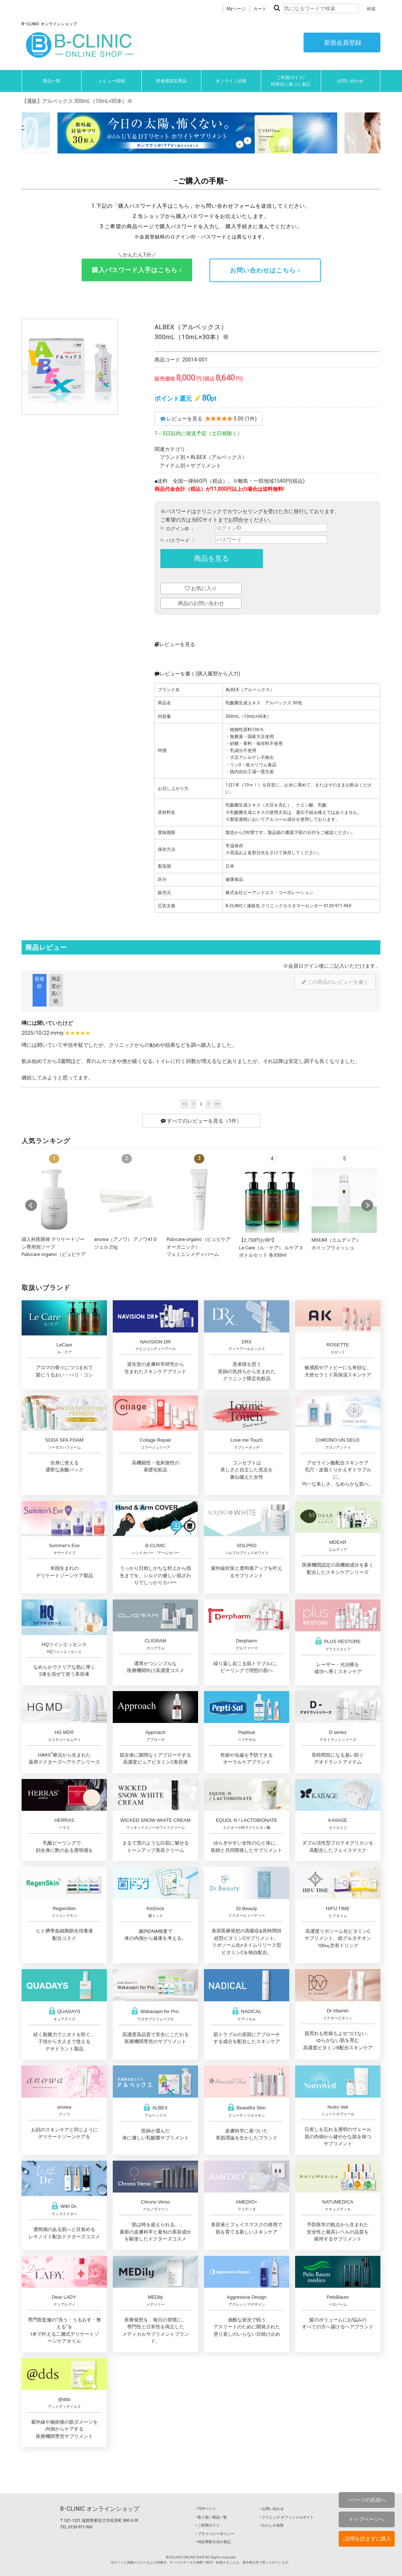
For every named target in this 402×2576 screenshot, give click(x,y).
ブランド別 (172, 457)
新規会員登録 (342, 42)
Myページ (236, 8)
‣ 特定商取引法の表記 (213, 2542)
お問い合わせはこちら (265, 270)
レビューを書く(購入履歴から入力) (197, 674)
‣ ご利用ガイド (208, 2525)
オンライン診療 (231, 81)
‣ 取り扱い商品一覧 (211, 2517)
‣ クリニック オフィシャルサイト (287, 2517)
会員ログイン (303, 966)
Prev (31, 1205)
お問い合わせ (350, 81)
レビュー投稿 (111, 81)
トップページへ (366, 2519)
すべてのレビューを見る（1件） (201, 1121)
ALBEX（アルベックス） (218, 457)
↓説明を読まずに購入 (366, 2539)
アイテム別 (172, 465)
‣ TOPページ (206, 2509)
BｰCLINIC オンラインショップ (99, 2508)
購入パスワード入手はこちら (137, 270)
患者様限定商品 (171, 81)
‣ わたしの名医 (272, 2525)
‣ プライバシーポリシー (215, 2534)
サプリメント (205, 465)
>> (217, 1104)
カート (260, 8)
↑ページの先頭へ (366, 2500)
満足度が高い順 (56, 990)
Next (367, 1205)
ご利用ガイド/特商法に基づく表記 (290, 81)
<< (184, 1104)
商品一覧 (51, 81)
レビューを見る (175, 644)
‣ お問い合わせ (272, 2509)
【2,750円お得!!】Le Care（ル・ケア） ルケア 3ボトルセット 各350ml (270, 1247)
